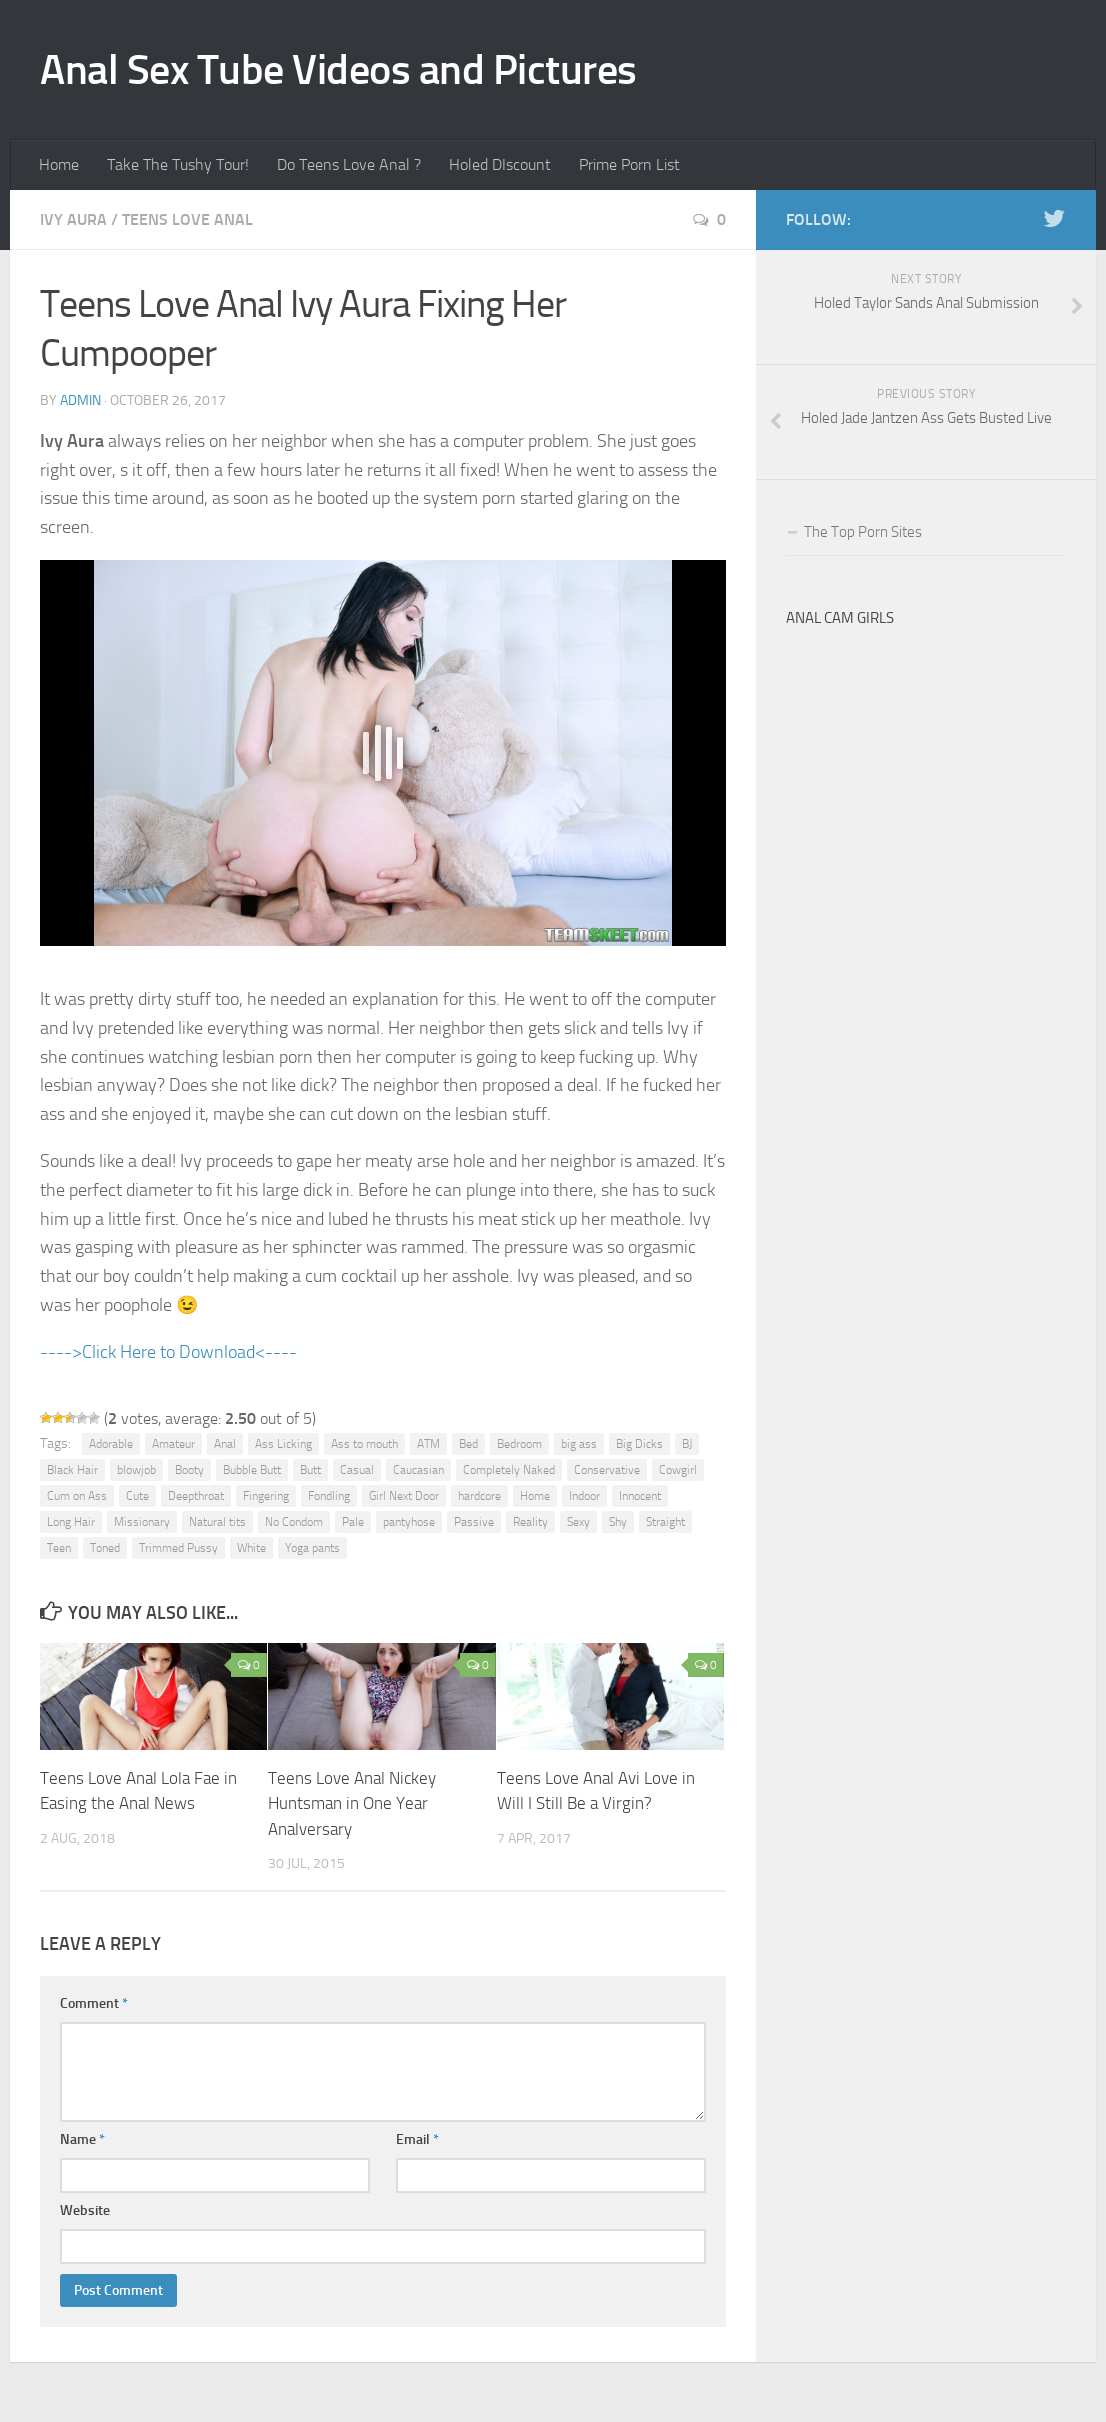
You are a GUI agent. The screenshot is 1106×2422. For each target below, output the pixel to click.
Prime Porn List (629, 164)
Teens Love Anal (187, 219)
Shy (618, 1522)
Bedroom (519, 1444)
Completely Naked (509, 1470)
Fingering (266, 1496)
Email (417, 2139)
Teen (59, 1548)
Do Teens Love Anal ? (349, 164)
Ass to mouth (364, 1444)
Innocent (640, 1496)
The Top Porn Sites (863, 532)
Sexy (578, 1522)
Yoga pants (312, 1548)
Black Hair (72, 1470)
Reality (530, 1522)
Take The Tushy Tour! (178, 164)
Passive (474, 1522)
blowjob (136, 1470)
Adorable (111, 1444)
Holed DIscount (500, 164)
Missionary (142, 1522)
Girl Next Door (404, 1496)
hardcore (479, 1496)
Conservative (607, 1470)
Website (85, 2210)
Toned (105, 1548)
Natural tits (217, 1522)
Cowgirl (678, 1470)
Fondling (329, 1496)
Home (59, 164)
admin (80, 400)
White (251, 1548)
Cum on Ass (77, 1496)
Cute (137, 1496)
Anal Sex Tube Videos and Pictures (338, 70)
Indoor (584, 1496)
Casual (357, 1470)
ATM (428, 1444)
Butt (310, 1470)
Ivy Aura (73, 219)
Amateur (173, 1444)
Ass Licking (283, 1444)
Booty (189, 1470)
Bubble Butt (252, 1470)
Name (82, 2139)
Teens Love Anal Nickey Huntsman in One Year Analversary (352, 1803)
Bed (468, 1444)
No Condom (294, 1522)
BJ (687, 1444)
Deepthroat (196, 1496)
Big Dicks (639, 1444)
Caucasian (418, 1470)
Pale (353, 1522)
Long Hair (71, 1522)
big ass (579, 1444)
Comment (94, 2003)
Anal (225, 1444)
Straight (665, 1522)
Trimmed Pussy (178, 1548)
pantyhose (409, 1522)
